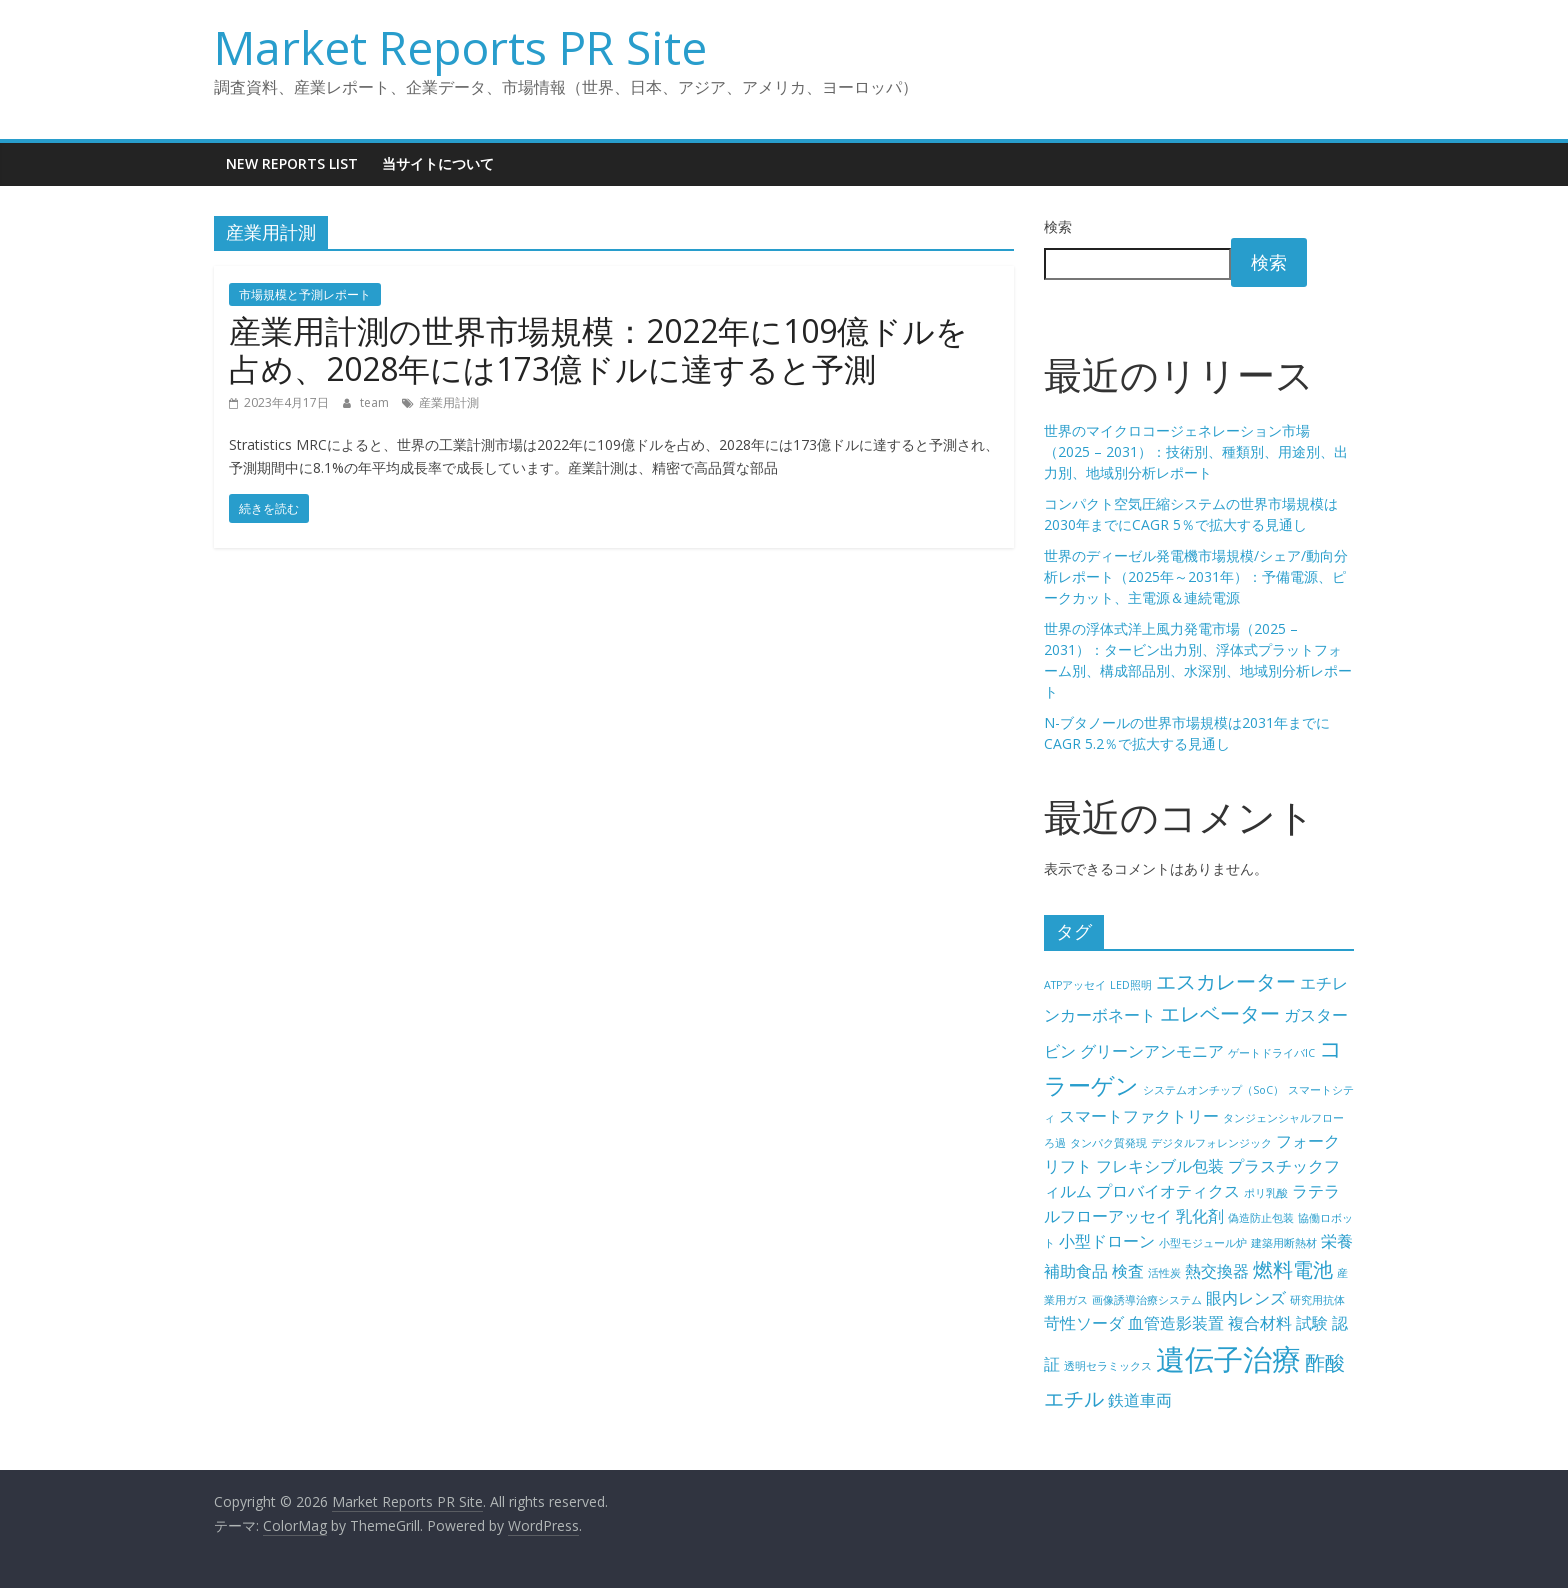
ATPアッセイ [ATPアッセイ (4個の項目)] (1075, 985)
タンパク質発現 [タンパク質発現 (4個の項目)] (1108, 1143)
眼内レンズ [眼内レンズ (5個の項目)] (1246, 1298)
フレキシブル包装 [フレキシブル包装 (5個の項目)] (1160, 1166)
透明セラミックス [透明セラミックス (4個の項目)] (1108, 1366)
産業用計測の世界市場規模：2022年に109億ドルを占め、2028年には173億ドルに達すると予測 (598, 349)
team (376, 402)
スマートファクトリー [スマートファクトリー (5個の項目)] (1139, 1116)
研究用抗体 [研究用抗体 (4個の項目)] (1317, 1300)
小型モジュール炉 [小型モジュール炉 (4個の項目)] (1203, 1243)
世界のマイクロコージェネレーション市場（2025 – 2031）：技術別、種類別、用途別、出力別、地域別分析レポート (1196, 451)
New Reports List (292, 163)
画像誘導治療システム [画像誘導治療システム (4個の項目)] (1147, 1300)
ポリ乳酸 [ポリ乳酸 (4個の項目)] (1266, 1193)
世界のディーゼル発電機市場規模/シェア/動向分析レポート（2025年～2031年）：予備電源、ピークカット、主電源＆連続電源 (1196, 576)
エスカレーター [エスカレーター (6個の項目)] (1226, 981)
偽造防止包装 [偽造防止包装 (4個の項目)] (1261, 1218)
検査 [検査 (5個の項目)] (1128, 1271)
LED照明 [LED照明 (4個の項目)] (1131, 985)
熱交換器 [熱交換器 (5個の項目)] (1217, 1271)
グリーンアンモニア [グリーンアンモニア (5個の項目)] (1152, 1051)
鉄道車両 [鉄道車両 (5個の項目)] (1140, 1400)
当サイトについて (438, 163)
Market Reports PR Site (460, 47)
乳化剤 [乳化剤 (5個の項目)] (1200, 1216)
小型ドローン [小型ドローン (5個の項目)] (1107, 1241)
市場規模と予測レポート (305, 294)
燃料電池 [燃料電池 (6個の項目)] (1293, 1269)
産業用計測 (449, 402)
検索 (1058, 226)
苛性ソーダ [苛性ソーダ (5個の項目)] (1084, 1323)
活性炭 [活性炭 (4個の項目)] (1164, 1273)
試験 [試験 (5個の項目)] (1312, 1323)
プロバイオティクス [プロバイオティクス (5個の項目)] (1168, 1191)
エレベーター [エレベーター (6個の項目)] (1220, 1013)
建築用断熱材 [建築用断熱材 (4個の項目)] (1284, 1243)
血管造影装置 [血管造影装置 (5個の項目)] (1176, 1323)
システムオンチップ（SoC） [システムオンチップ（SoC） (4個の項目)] (1213, 1090)
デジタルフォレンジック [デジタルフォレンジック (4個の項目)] (1211, 1143)
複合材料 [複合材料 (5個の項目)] (1260, 1323)
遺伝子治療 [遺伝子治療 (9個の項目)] (1228, 1359)
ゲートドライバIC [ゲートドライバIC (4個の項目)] (1271, 1053)
